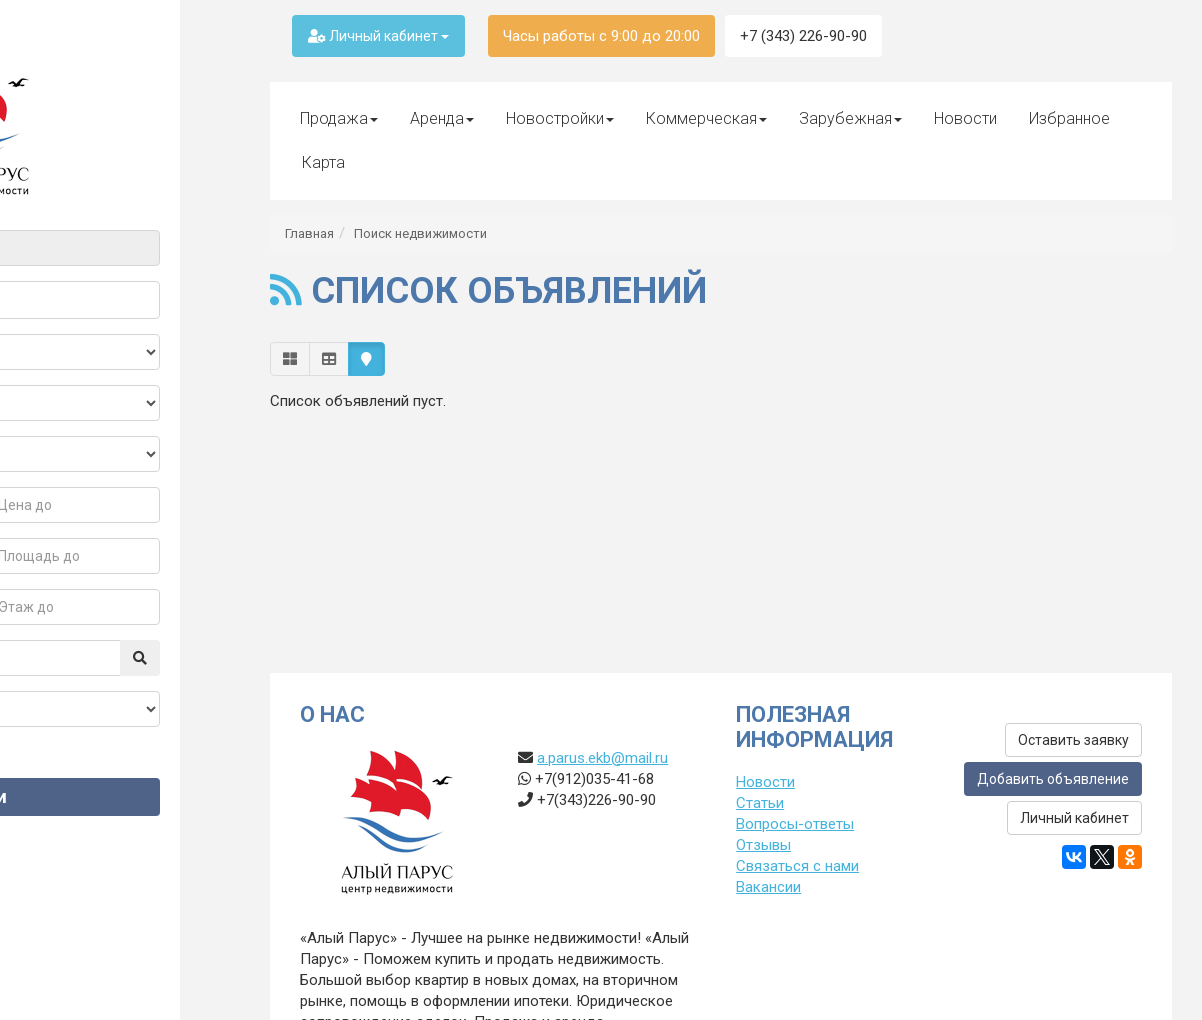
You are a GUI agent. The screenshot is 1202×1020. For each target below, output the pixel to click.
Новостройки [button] (560, 118)
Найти (120, 796)
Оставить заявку (1073, 740)
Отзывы (763, 845)
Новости (965, 118)
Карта (323, 162)
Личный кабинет (378, 36)
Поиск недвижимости (420, 233)
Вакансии (768, 887)
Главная (309, 233)
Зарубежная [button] (850, 118)
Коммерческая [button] (706, 118)
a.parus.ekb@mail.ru (602, 758)
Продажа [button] (339, 118)
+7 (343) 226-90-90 (803, 36)
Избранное (1069, 118)
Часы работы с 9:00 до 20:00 (601, 36)
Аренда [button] (442, 118)
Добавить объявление (1053, 779)
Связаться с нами (797, 866)
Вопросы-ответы (795, 824)
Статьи (760, 803)
